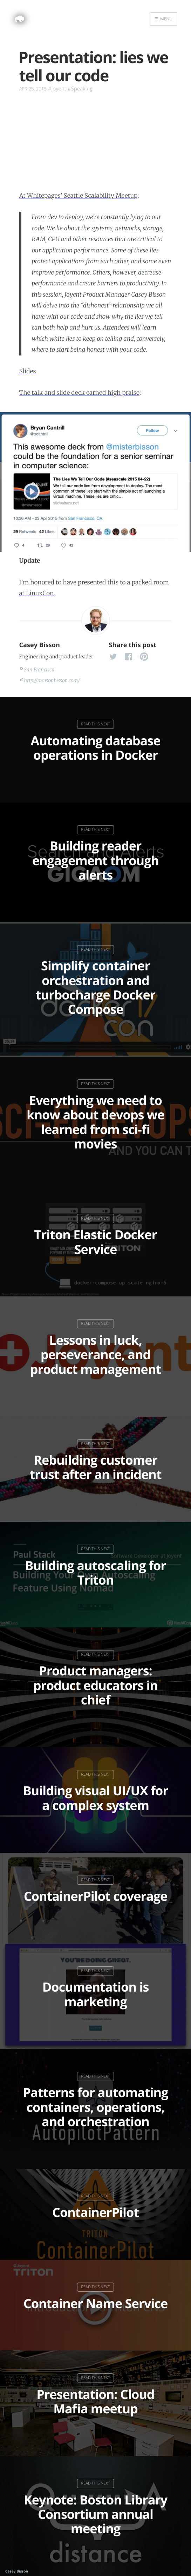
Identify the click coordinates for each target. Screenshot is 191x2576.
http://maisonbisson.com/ (52, 680)
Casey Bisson (39, 645)
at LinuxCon (36, 593)
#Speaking (80, 88)
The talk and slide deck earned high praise (79, 392)
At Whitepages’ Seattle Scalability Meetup (78, 195)
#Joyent (57, 88)
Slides (27, 371)
